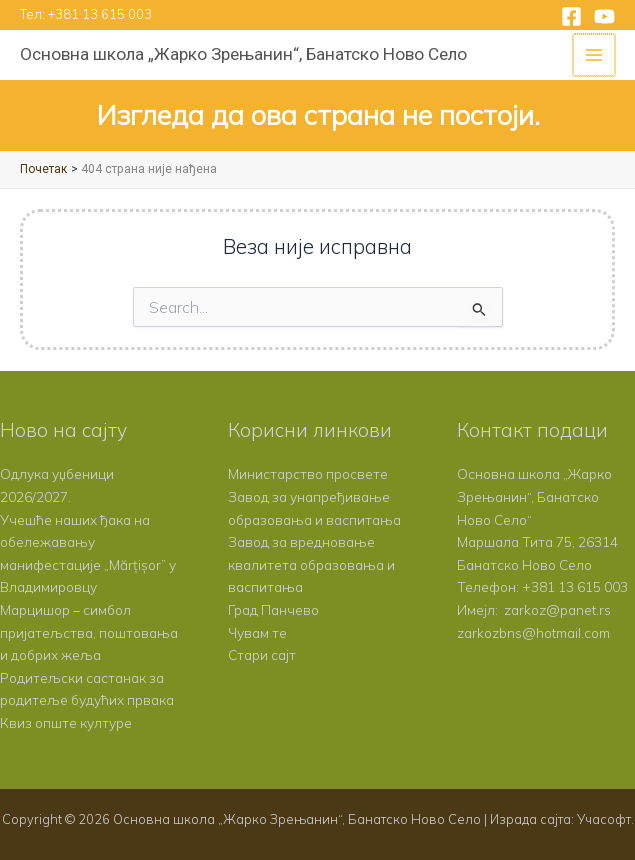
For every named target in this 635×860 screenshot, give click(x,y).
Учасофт (604, 819)
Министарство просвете (308, 473)
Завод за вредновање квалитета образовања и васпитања (311, 564)
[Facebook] (571, 16)
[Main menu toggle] (595, 55)
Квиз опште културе (66, 722)
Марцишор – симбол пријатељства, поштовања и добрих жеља (89, 632)
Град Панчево (273, 609)
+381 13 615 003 (100, 14)
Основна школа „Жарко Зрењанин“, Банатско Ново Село (243, 54)
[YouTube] (604, 16)
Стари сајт (262, 654)
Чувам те (257, 632)
